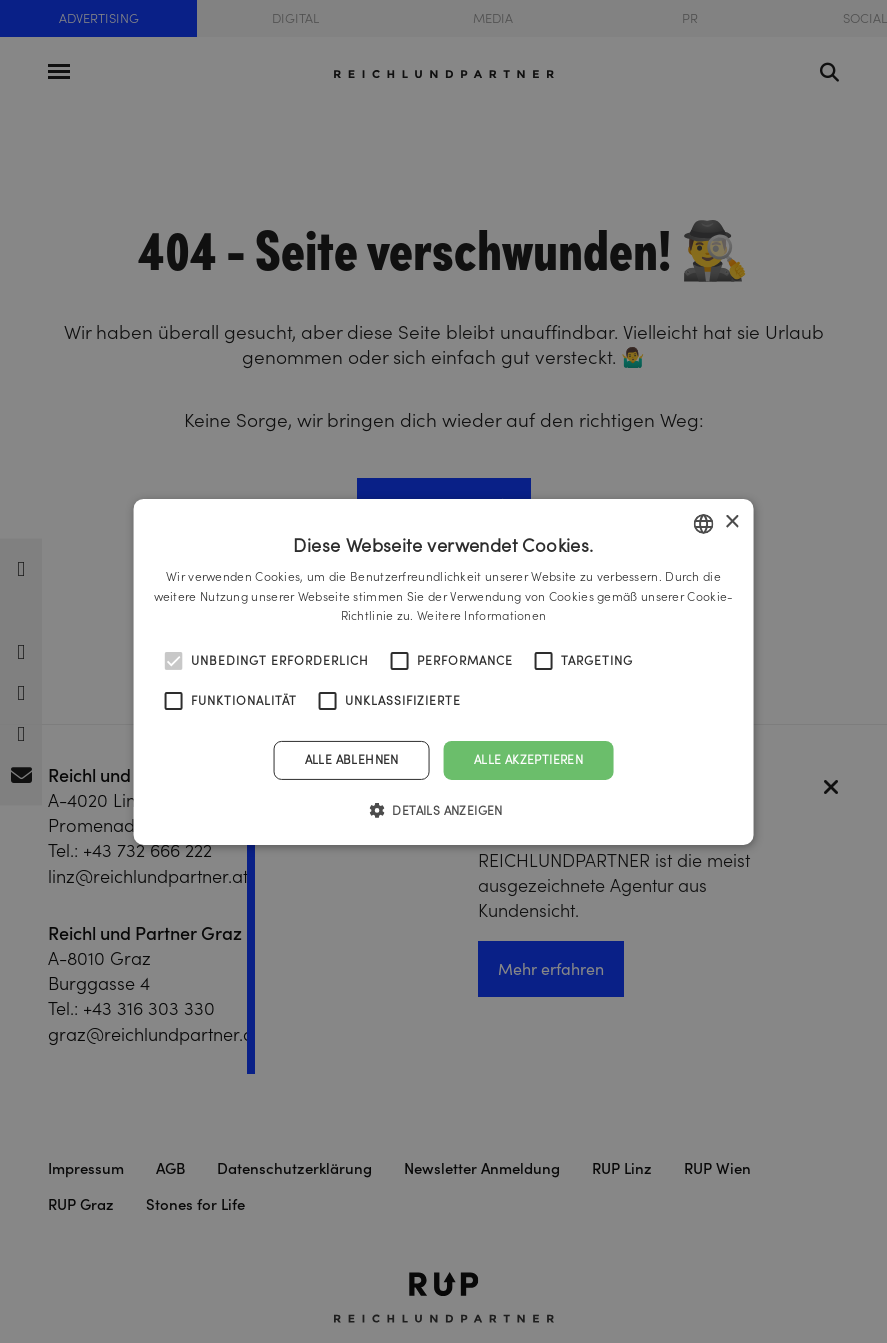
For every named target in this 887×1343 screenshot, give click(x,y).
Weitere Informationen (481, 615)
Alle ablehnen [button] (352, 759)
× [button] (731, 522)
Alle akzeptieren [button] (528, 759)
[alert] (443, 671)
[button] (443, 810)
